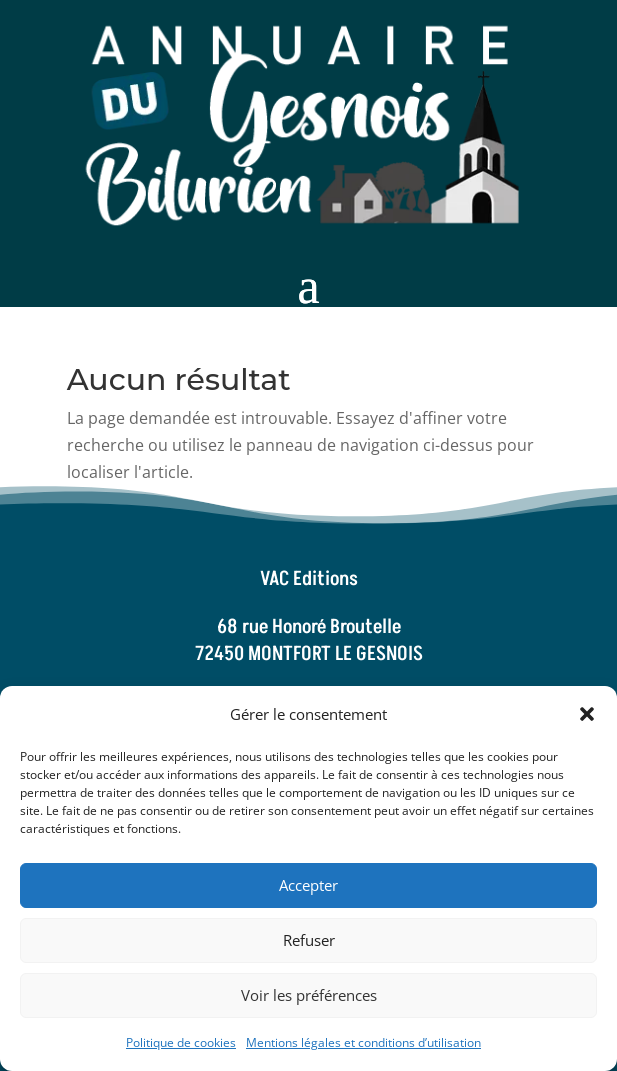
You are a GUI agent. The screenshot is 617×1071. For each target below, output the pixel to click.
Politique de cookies (181, 1042)
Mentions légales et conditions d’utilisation (363, 1042)
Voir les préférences (309, 995)
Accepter (308, 885)
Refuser (309, 940)
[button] (587, 714)
